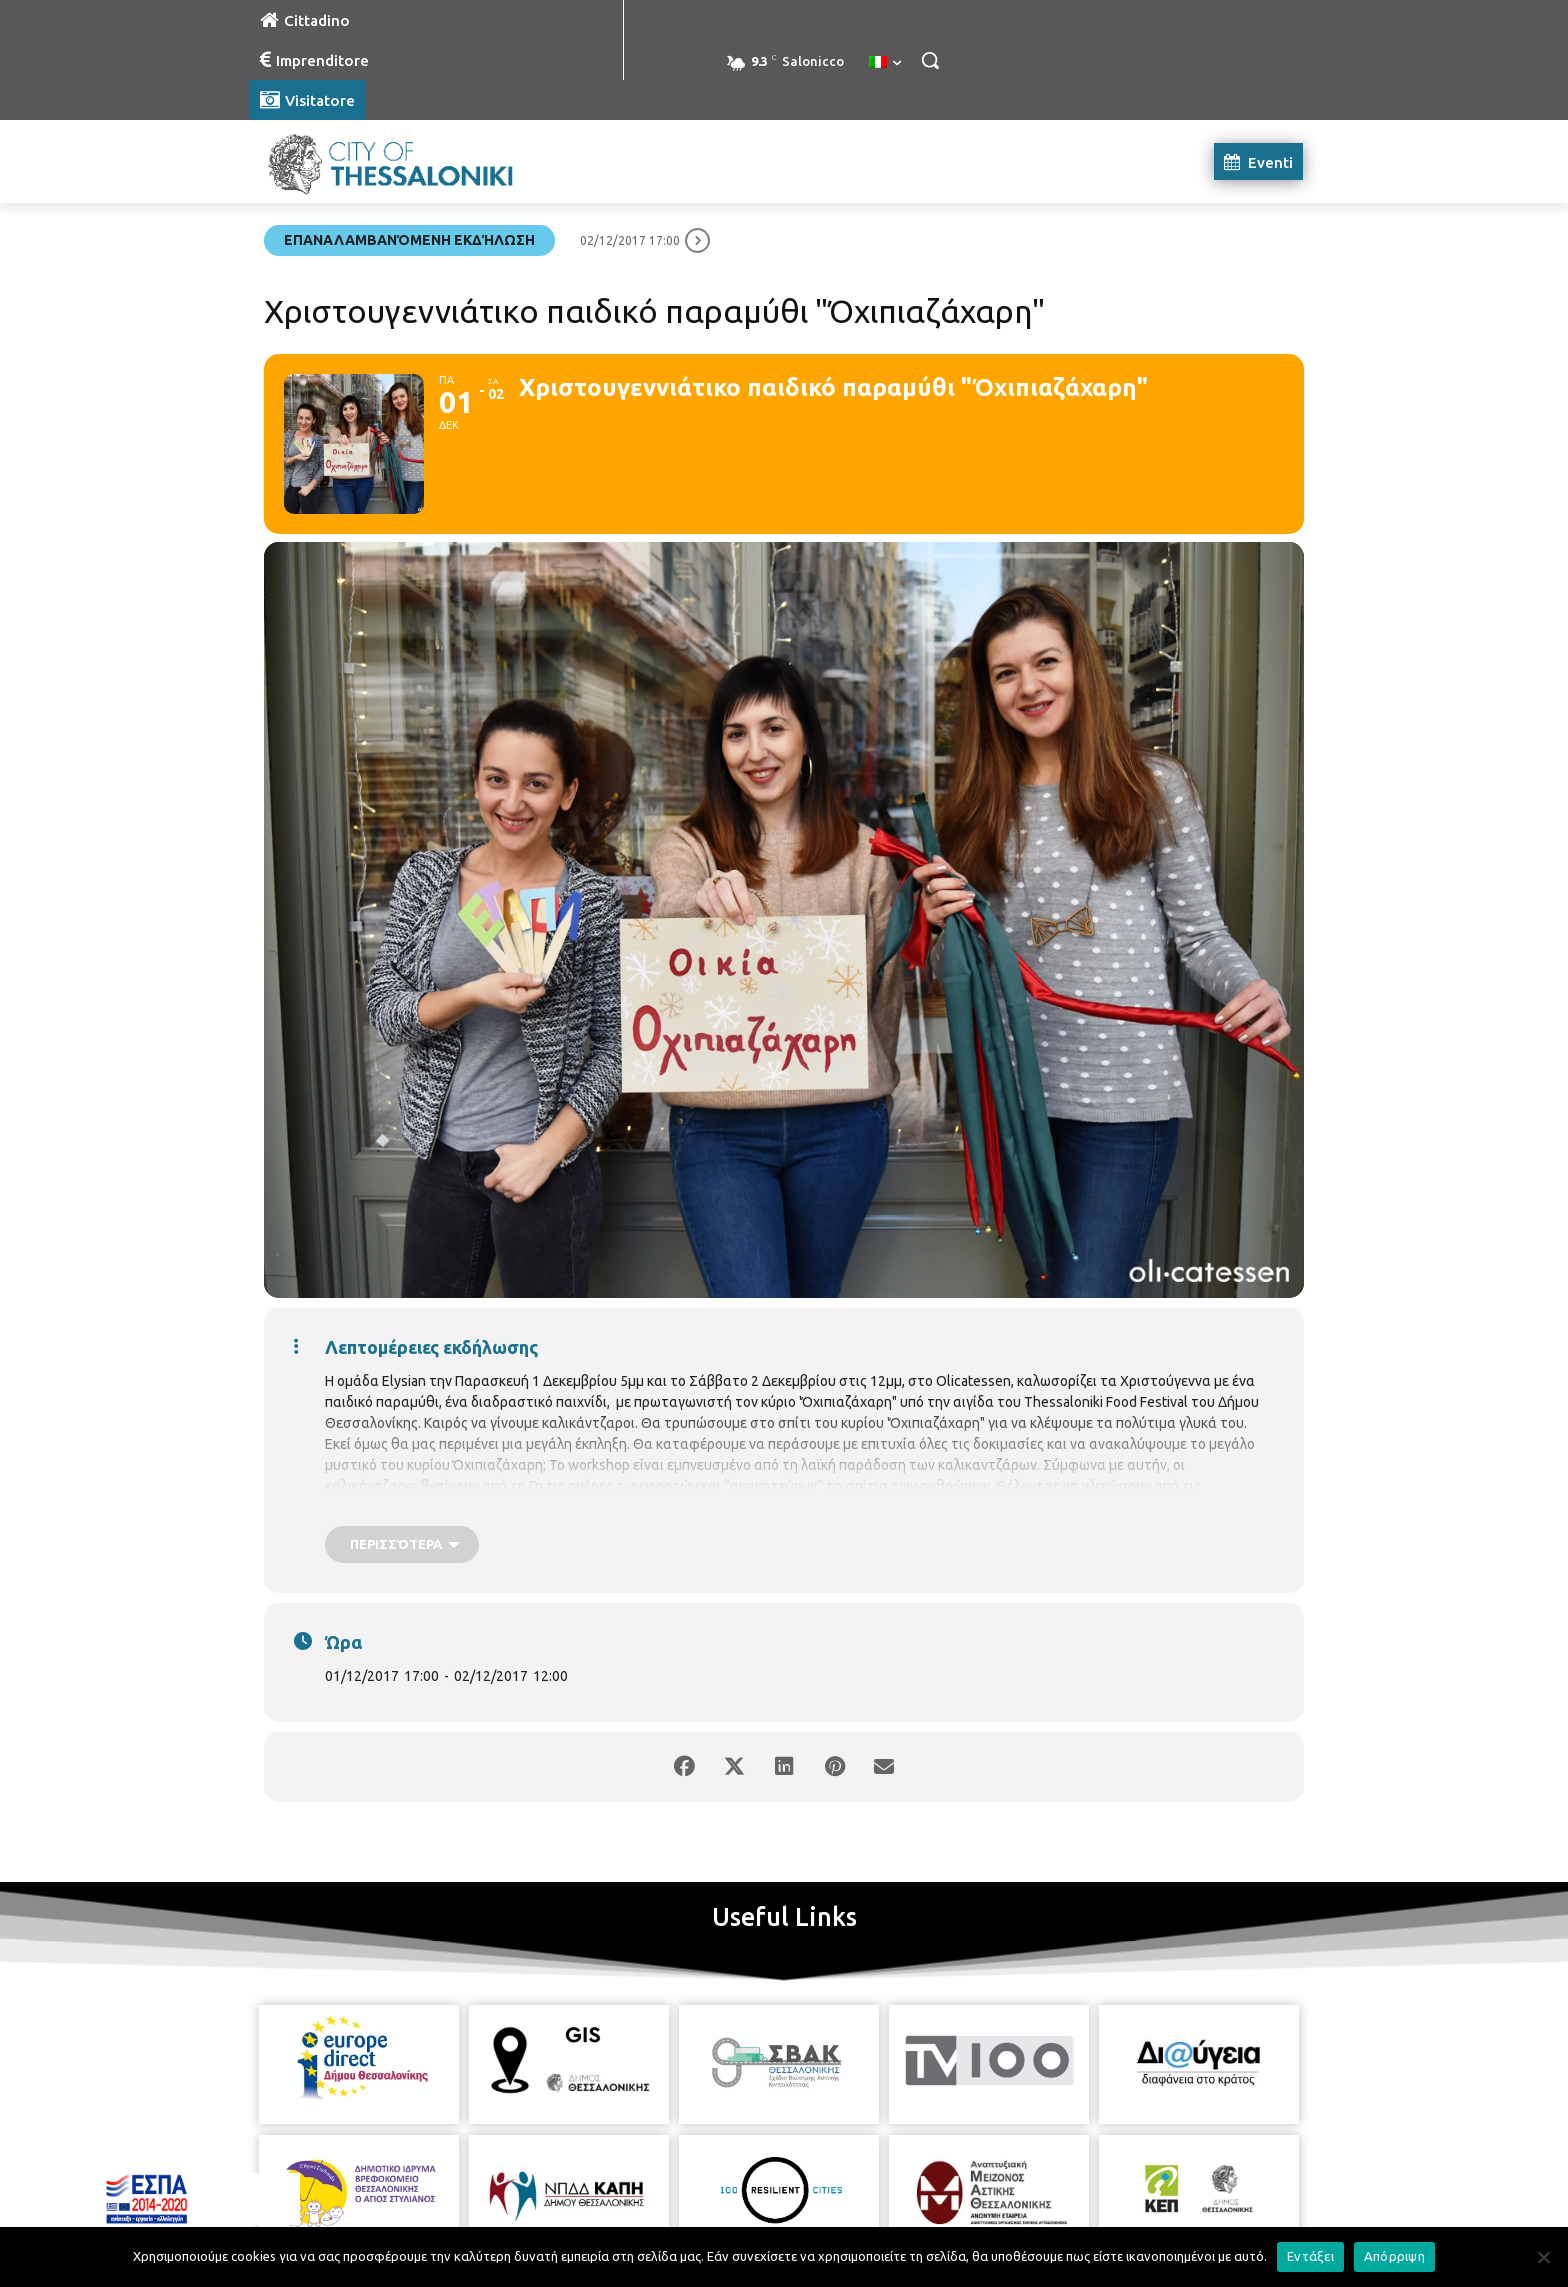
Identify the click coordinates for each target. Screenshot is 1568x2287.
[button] (930, 60)
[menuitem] (885, 63)
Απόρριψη (1394, 2256)
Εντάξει (1310, 2256)
